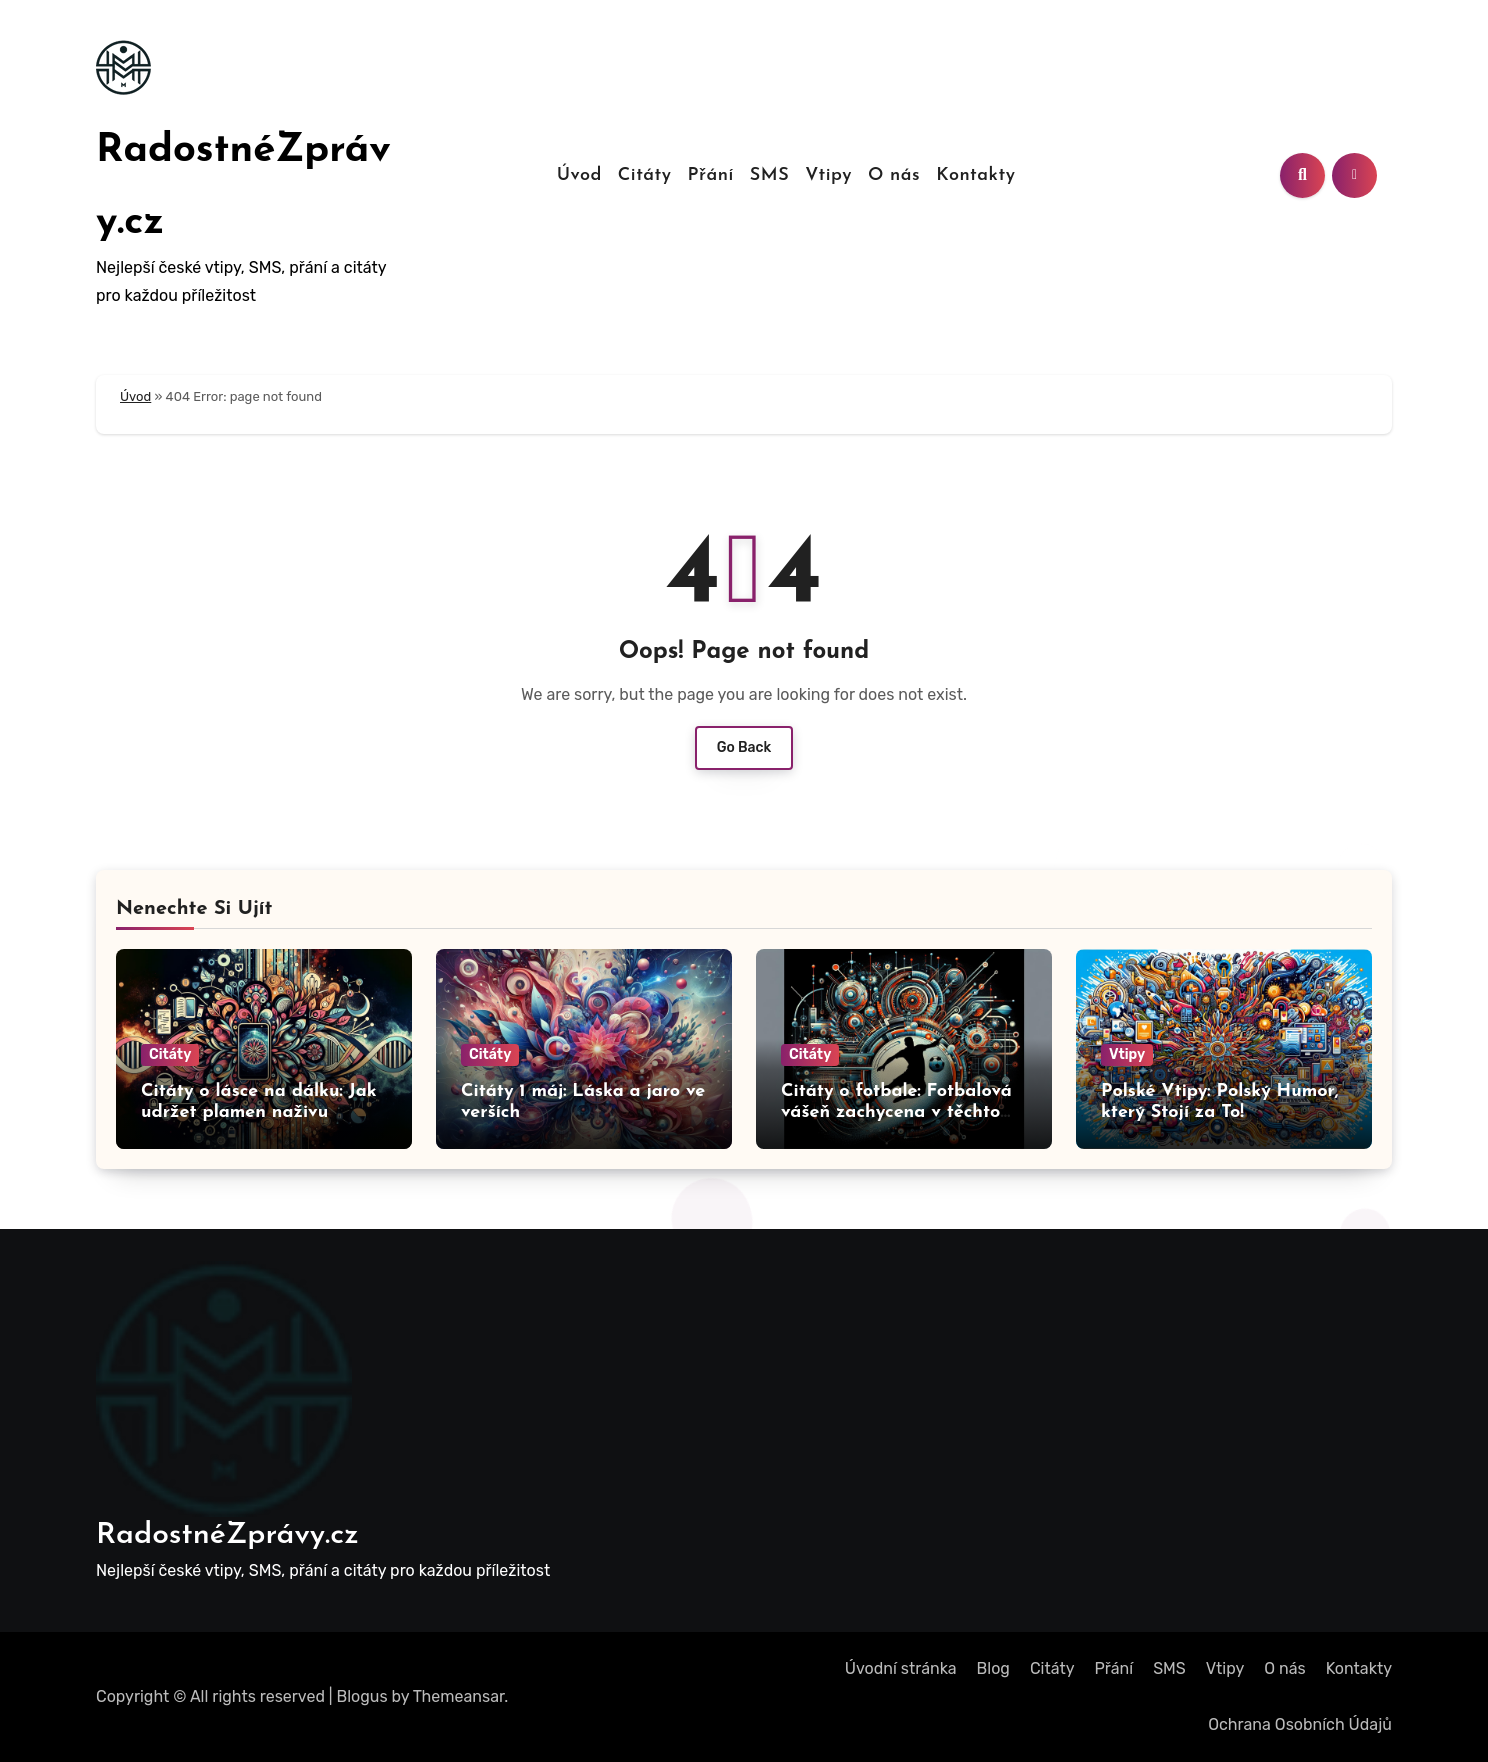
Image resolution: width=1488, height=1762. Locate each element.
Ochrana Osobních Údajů (1300, 1724)
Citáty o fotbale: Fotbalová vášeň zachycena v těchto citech (896, 1113)
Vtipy (828, 175)
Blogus (362, 1696)
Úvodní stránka (901, 1668)
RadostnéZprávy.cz (227, 1535)
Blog (993, 1668)
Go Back (744, 747)
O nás (894, 175)
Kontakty (975, 175)
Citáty (645, 175)
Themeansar (459, 1696)
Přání (711, 175)
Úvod (579, 175)
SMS (769, 175)
